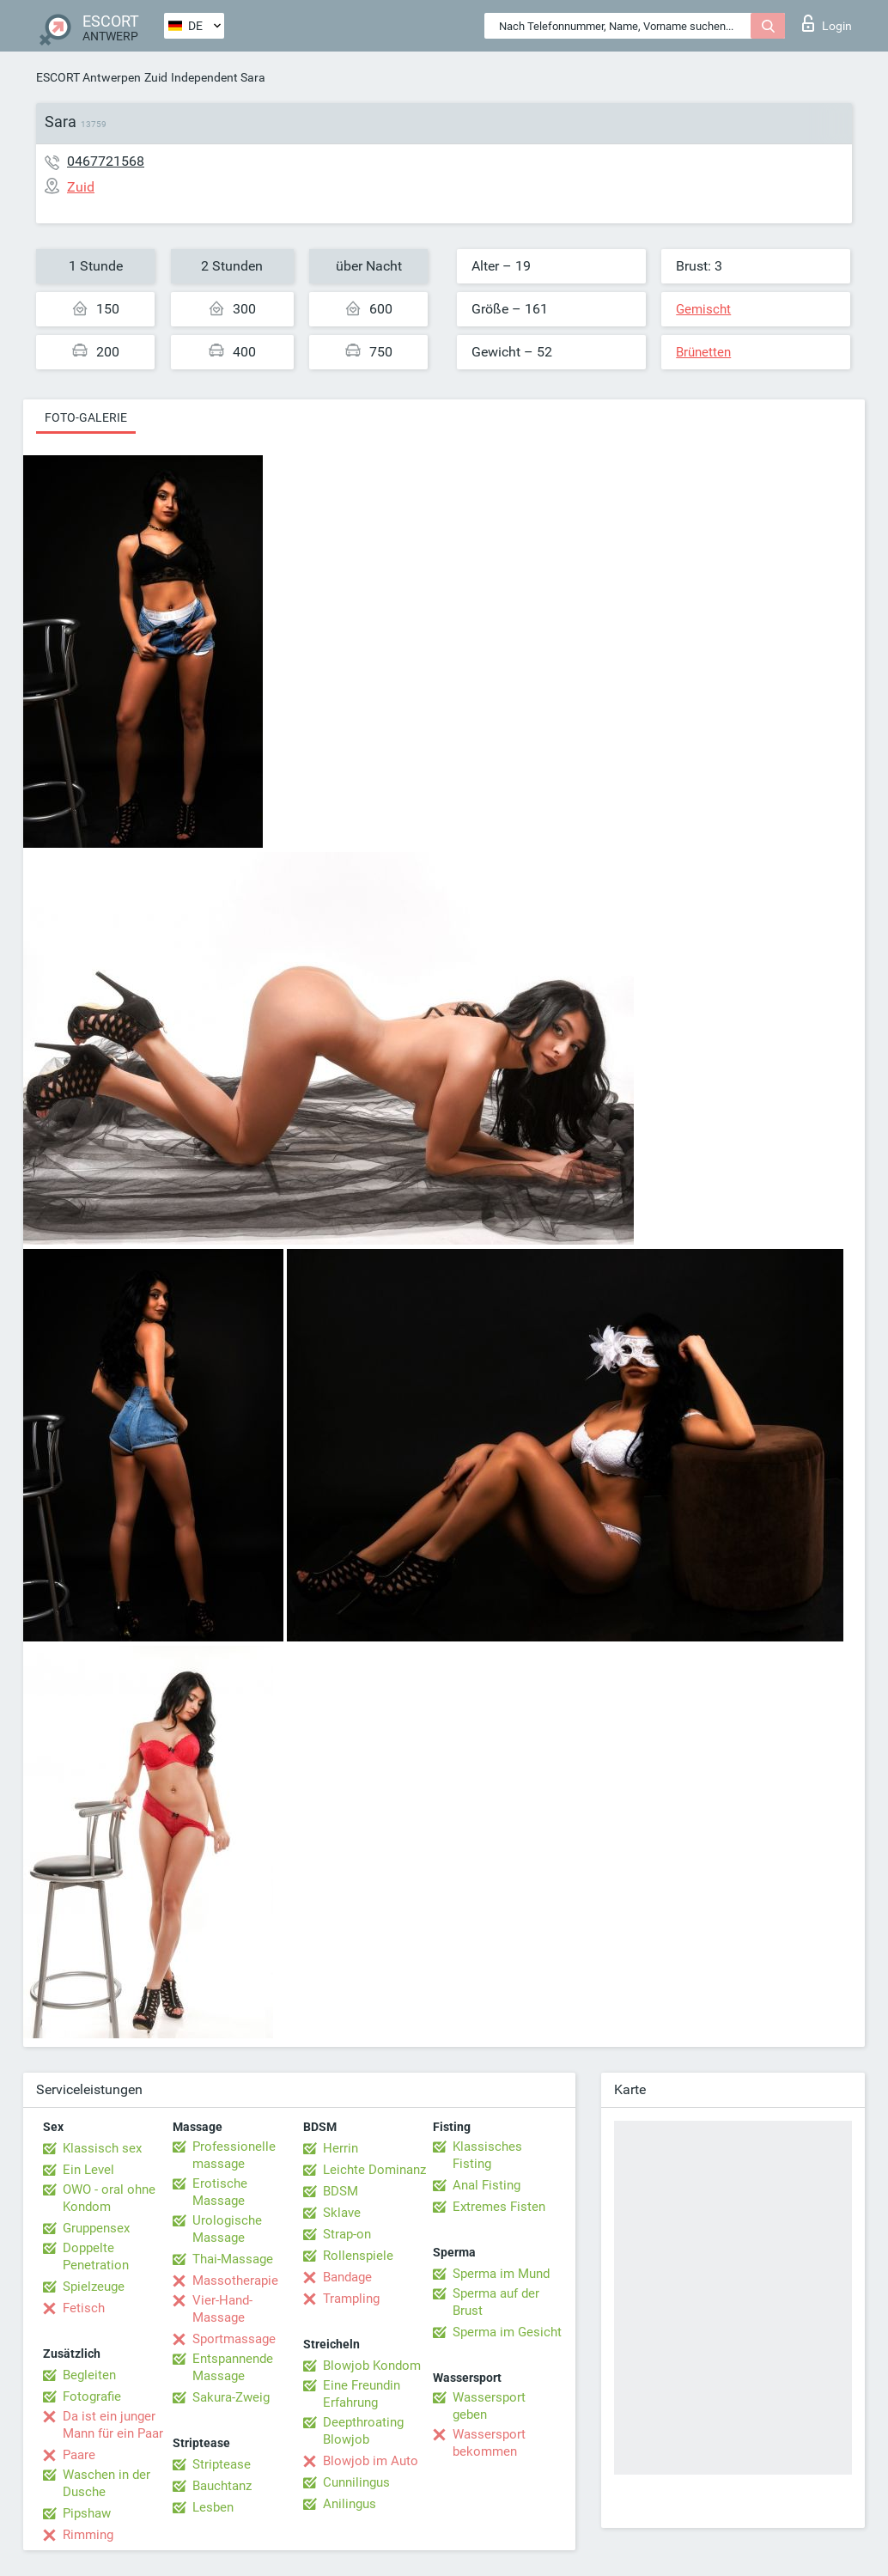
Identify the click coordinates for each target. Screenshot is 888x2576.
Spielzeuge (94, 2286)
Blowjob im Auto (370, 2461)
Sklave (342, 2212)
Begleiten (89, 2375)
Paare (79, 2455)
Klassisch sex (102, 2148)
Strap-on (347, 2234)
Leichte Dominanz (374, 2169)
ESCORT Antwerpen (88, 77)
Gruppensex (96, 2228)
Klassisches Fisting (487, 2155)
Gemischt (703, 309)
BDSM (340, 2191)
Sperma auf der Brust (496, 2302)
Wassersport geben (489, 2406)
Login (827, 23)
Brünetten (703, 352)
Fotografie (92, 2396)
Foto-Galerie (86, 417)
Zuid (155, 77)
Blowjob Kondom (372, 2365)
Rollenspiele (358, 2255)
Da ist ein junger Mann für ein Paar (113, 2425)
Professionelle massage (234, 2155)
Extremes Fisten (499, 2206)
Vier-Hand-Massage (222, 2309)
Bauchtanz (222, 2486)
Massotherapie (235, 2280)
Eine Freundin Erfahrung (361, 2394)
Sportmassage (234, 2339)
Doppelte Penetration (96, 2256)
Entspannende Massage (232, 2367)
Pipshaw (87, 2513)
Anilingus (349, 2504)
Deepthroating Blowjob (363, 2431)
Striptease (221, 2464)
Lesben (213, 2507)
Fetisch (84, 2308)
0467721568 (105, 161)
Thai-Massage (232, 2259)
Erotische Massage (219, 2192)
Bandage (347, 2277)
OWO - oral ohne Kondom (109, 2198)
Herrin (340, 2148)
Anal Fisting (486, 2185)
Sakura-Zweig (231, 2397)
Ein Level (88, 2169)
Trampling (351, 2298)
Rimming (88, 2535)
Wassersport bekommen (489, 2443)
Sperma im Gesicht (507, 2332)
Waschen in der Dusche (106, 2483)
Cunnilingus (356, 2482)
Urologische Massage (227, 2229)
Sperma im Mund (501, 2273)
